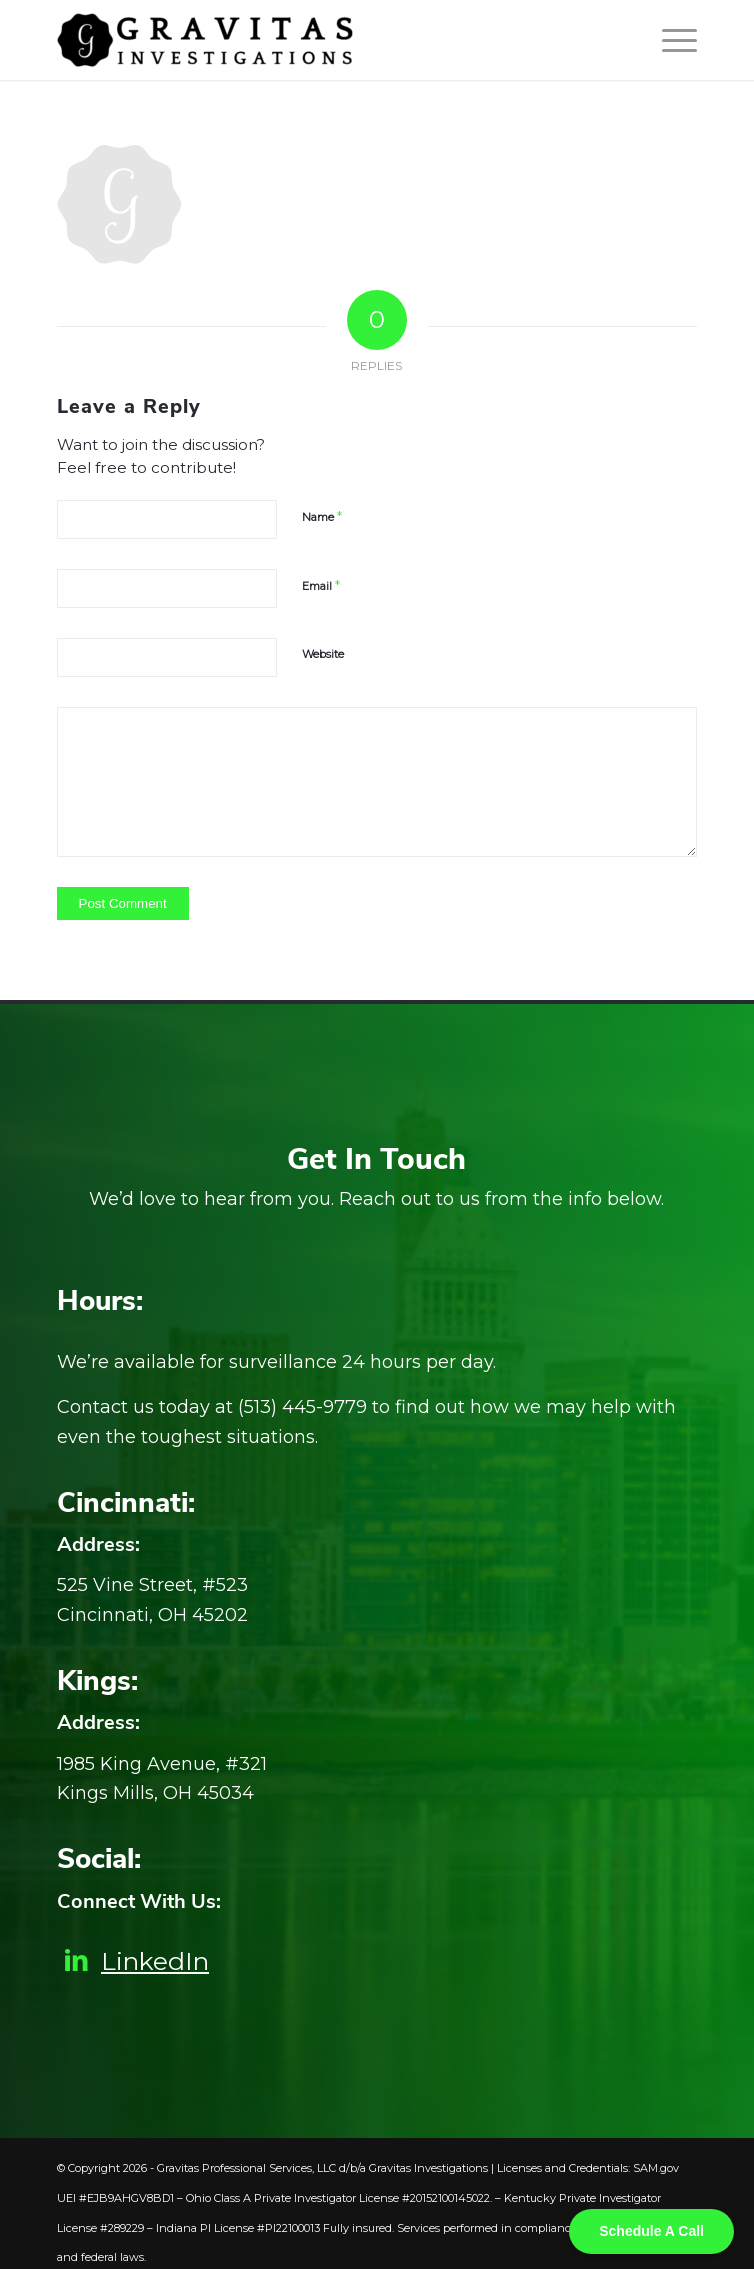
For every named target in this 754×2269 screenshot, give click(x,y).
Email (321, 585)
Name (322, 516)
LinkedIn (155, 1961)
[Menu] (669, 40)
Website (323, 654)
